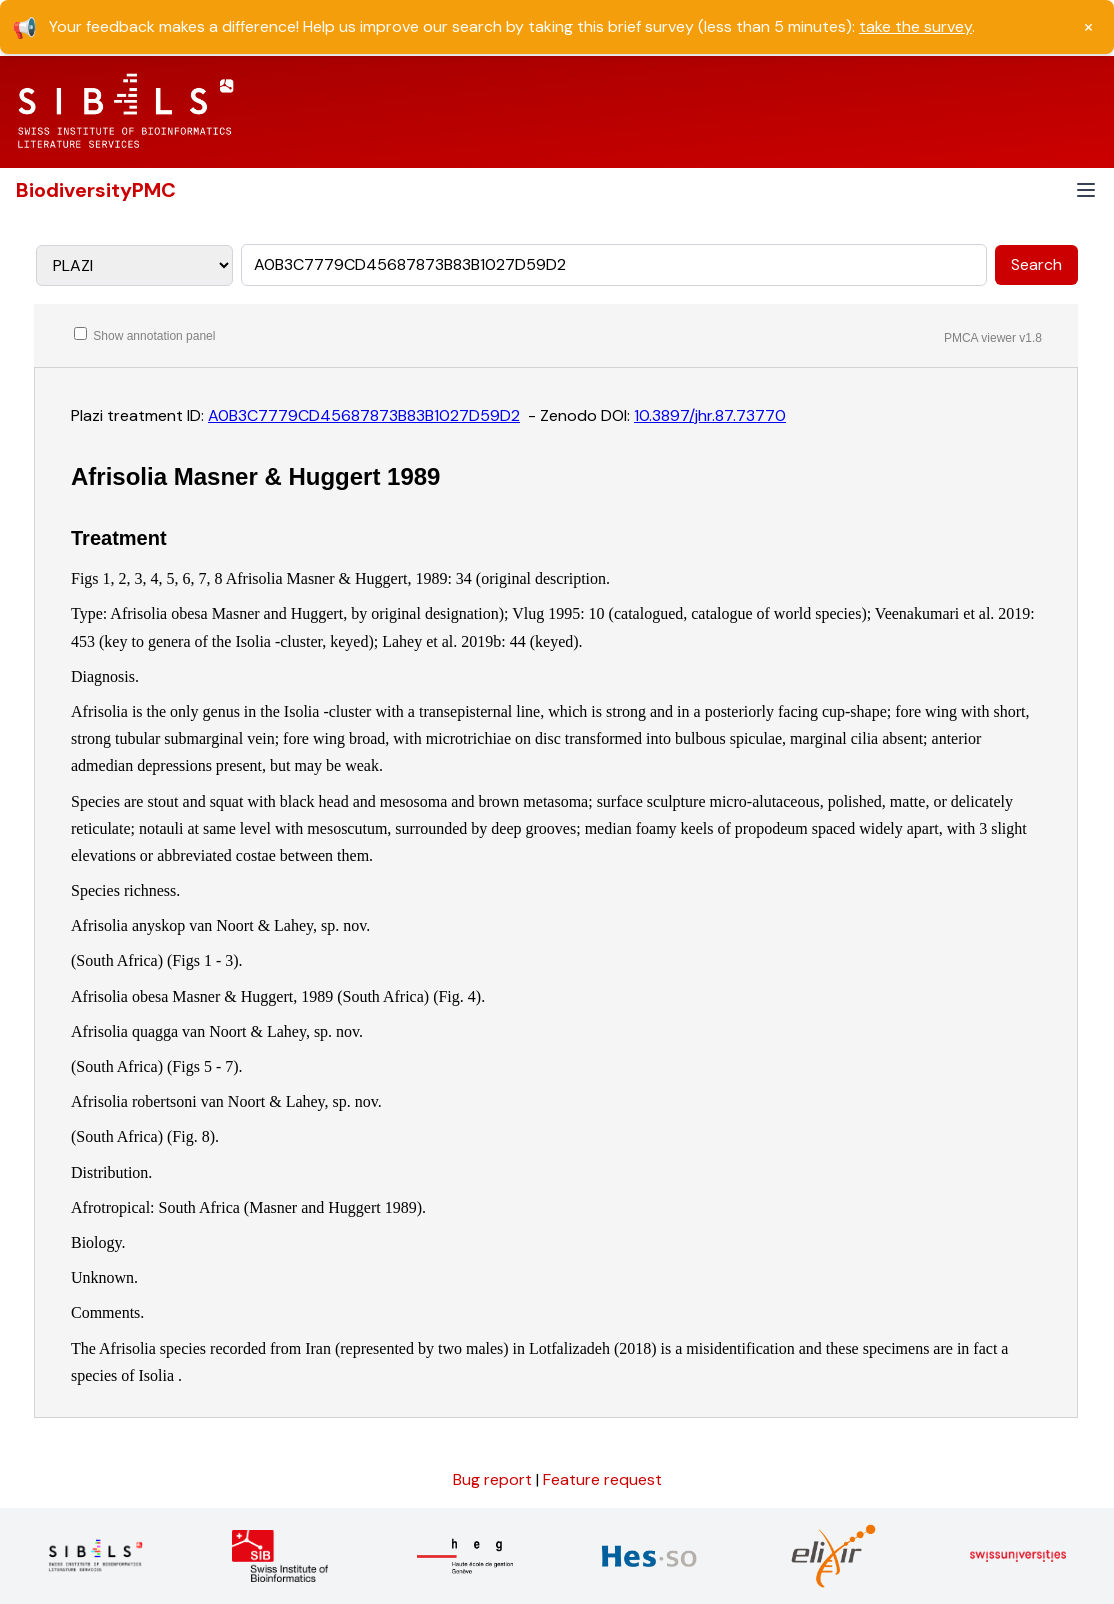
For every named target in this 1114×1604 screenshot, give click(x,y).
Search (1036, 264)
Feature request (602, 1479)
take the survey (915, 26)
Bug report (494, 1479)
